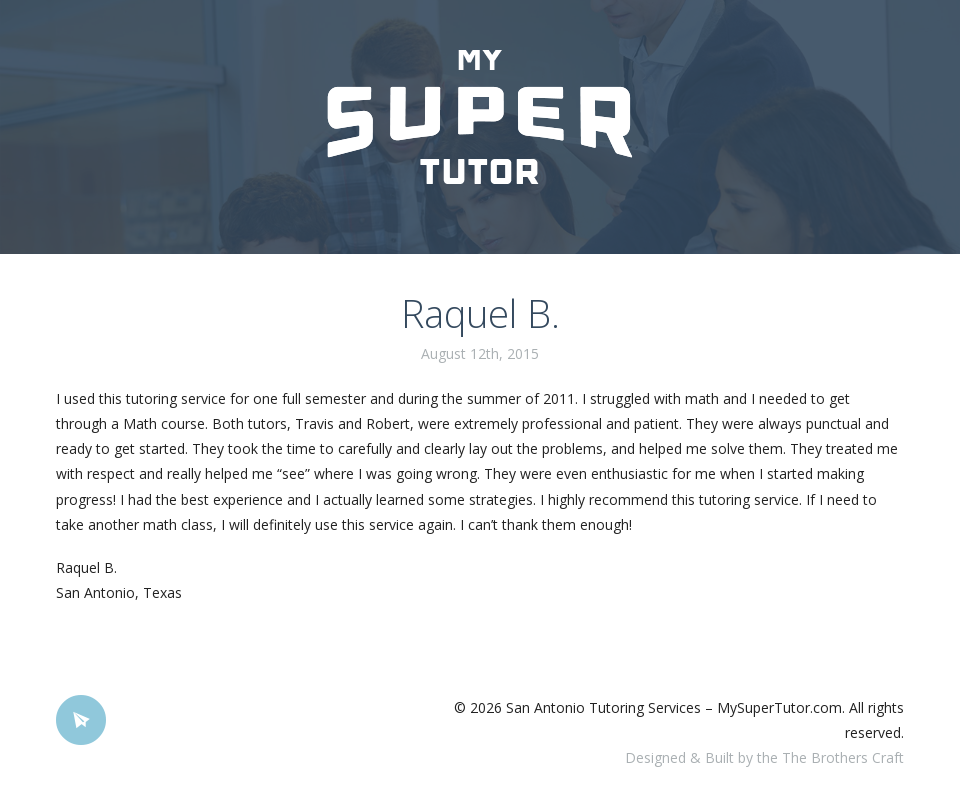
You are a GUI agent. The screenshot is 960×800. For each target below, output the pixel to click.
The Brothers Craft (843, 757)
